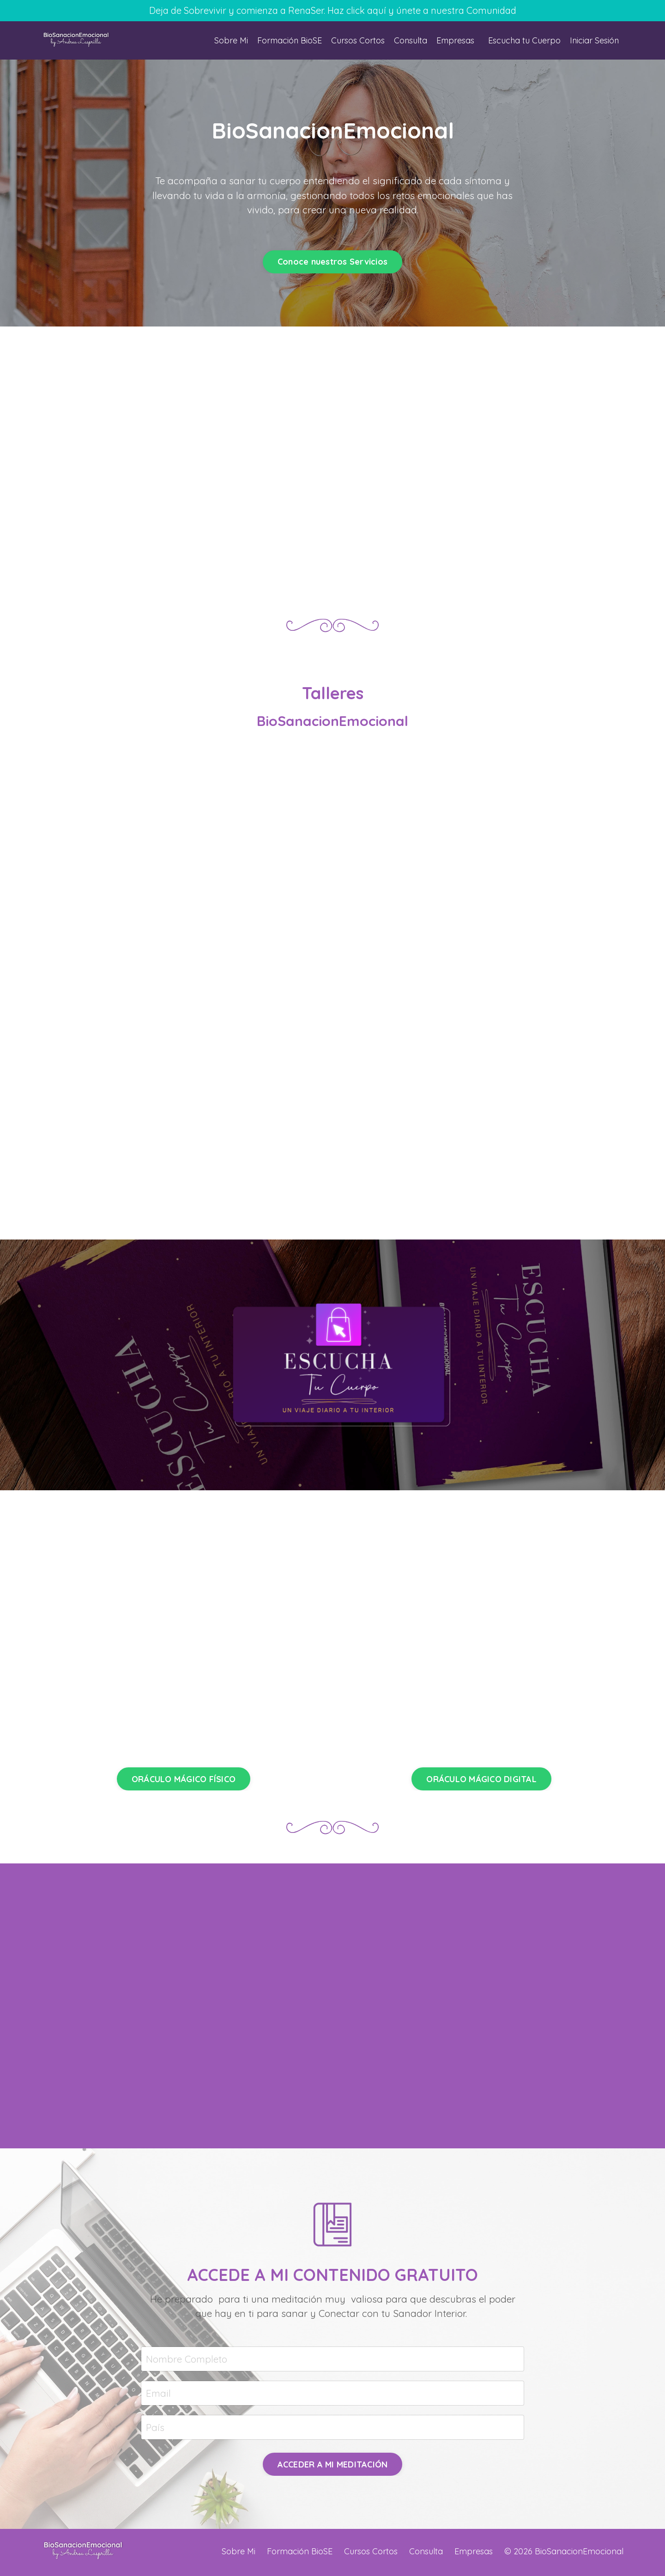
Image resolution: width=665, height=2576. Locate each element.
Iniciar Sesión (594, 41)
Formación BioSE (287, 41)
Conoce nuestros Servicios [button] (332, 263)
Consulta (409, 41)
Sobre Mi (228, 41)
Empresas (454, 41)
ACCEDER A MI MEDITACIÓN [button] (333, 2466)
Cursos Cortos (356, 41)
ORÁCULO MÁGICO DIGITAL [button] (481, 1780)
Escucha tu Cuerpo (523, 41)
